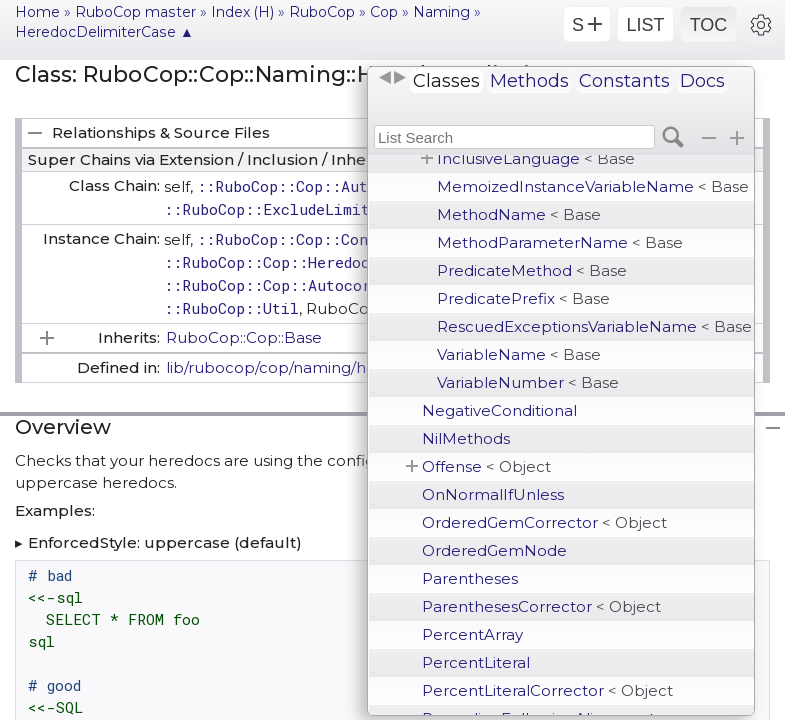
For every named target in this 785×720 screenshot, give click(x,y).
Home (37, 12)
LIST (645, 25)
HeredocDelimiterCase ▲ (104, 32)
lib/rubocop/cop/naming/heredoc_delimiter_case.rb (363, 367)
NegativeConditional (499, 410)
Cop (384, 12)
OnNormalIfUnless (493, 494)
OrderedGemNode (494, 550)
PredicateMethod (532, 270)
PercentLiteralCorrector (547, 690)
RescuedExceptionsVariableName (594, 326)
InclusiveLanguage (536, 158)
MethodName (519, 214)
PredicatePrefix (523, 298)
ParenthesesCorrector (541, 606)
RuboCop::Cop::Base (244, 337)
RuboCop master (135, 12)
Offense (486, 466)
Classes (446, 81)
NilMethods (466, 438)
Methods (529, 81)
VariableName (519, 354)
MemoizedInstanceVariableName (593, 186)
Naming (441, 12)
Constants (624, 81)
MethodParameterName (560, 242)
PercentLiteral (476, 662)
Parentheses (470, 578)
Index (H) (242, 12)
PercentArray (472, 634)
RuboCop (322, 12)
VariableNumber (528, 382)
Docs (702, 81)
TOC (709, 25)
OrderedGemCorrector (544, 522)
